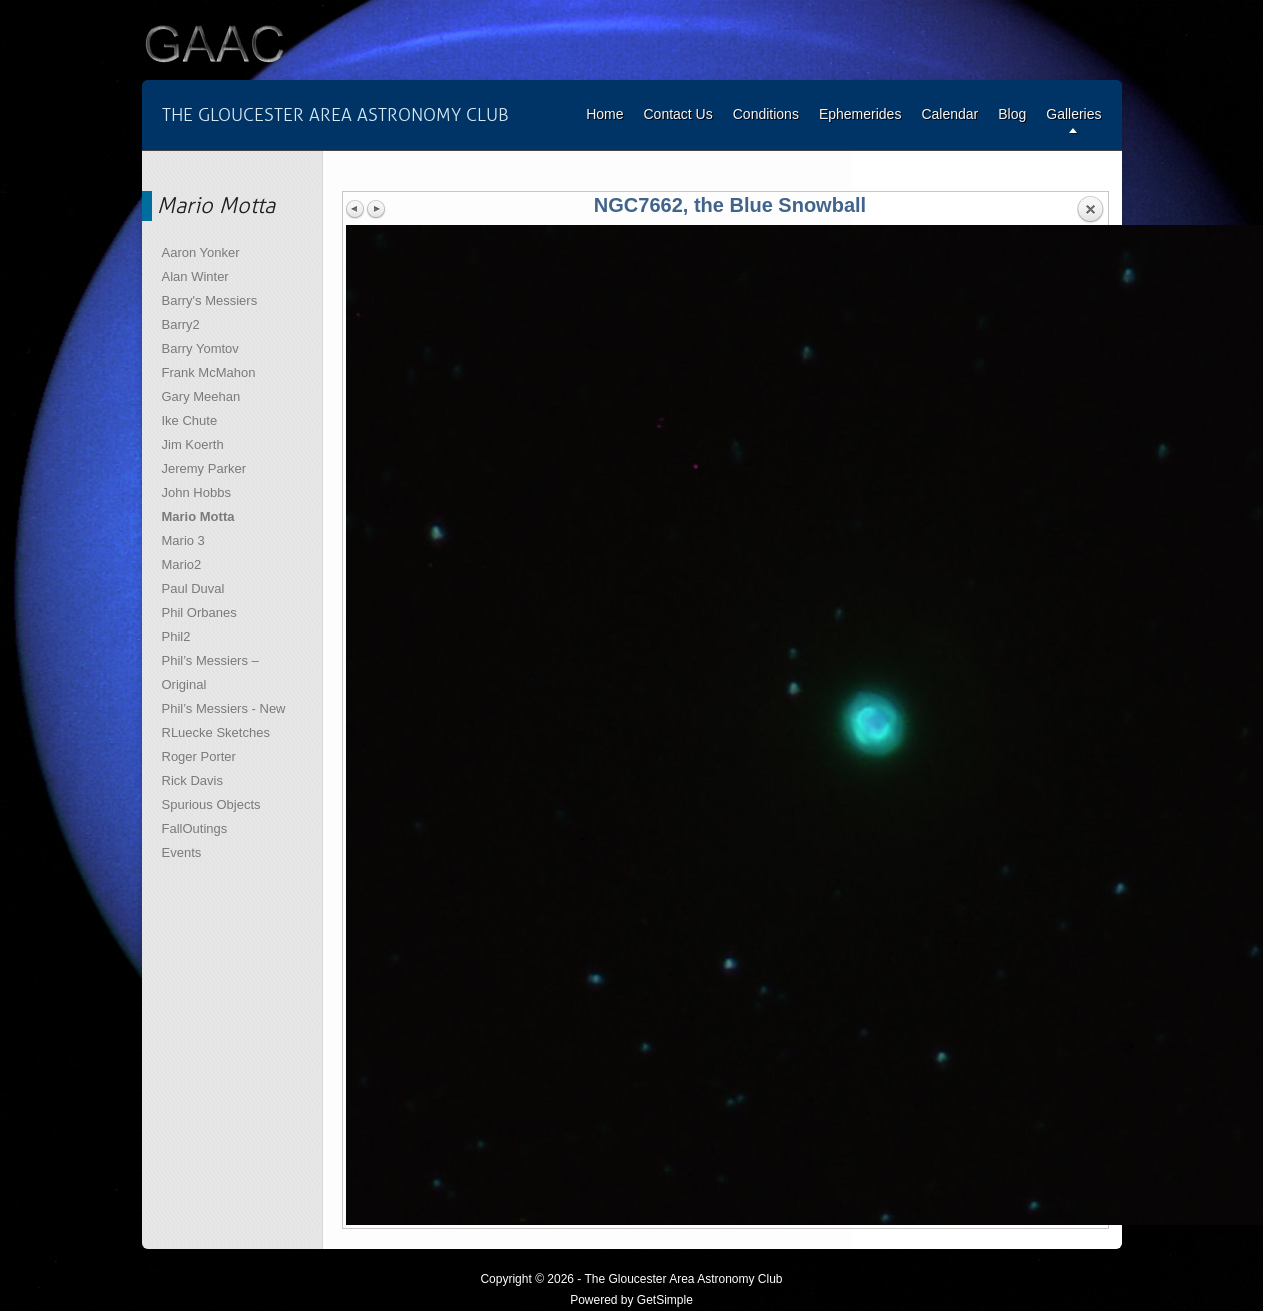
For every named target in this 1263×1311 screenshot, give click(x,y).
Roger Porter (199, 756)
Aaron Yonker (201, 252)
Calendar (949, 114)
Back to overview (1090, 210)
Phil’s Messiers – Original (210, 672)
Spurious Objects (211, 804)
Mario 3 (183, 540)
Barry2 (181, 324)
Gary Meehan (201, 396)
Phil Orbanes (199, 612)
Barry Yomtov (200, 348)
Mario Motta (198, 516)
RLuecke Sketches (216, 732)
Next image (376, 209)
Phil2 (176, 636)
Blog (1012, 114)
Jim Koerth (193, 444)
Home (604, 114)
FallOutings (195, 828)
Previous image (356, 209)
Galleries (1073, 114)
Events (182, 852)
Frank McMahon (209, 372)
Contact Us (677, 114)
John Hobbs (196, 492)
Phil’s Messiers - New (224, 708)
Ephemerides (860, 114)
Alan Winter (195, 276)
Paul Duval (193, 588)
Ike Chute (190, 420)
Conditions (766, 114)
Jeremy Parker (204, 468)
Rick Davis (192, 780)
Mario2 (182, 564)
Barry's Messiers (210, 300)
